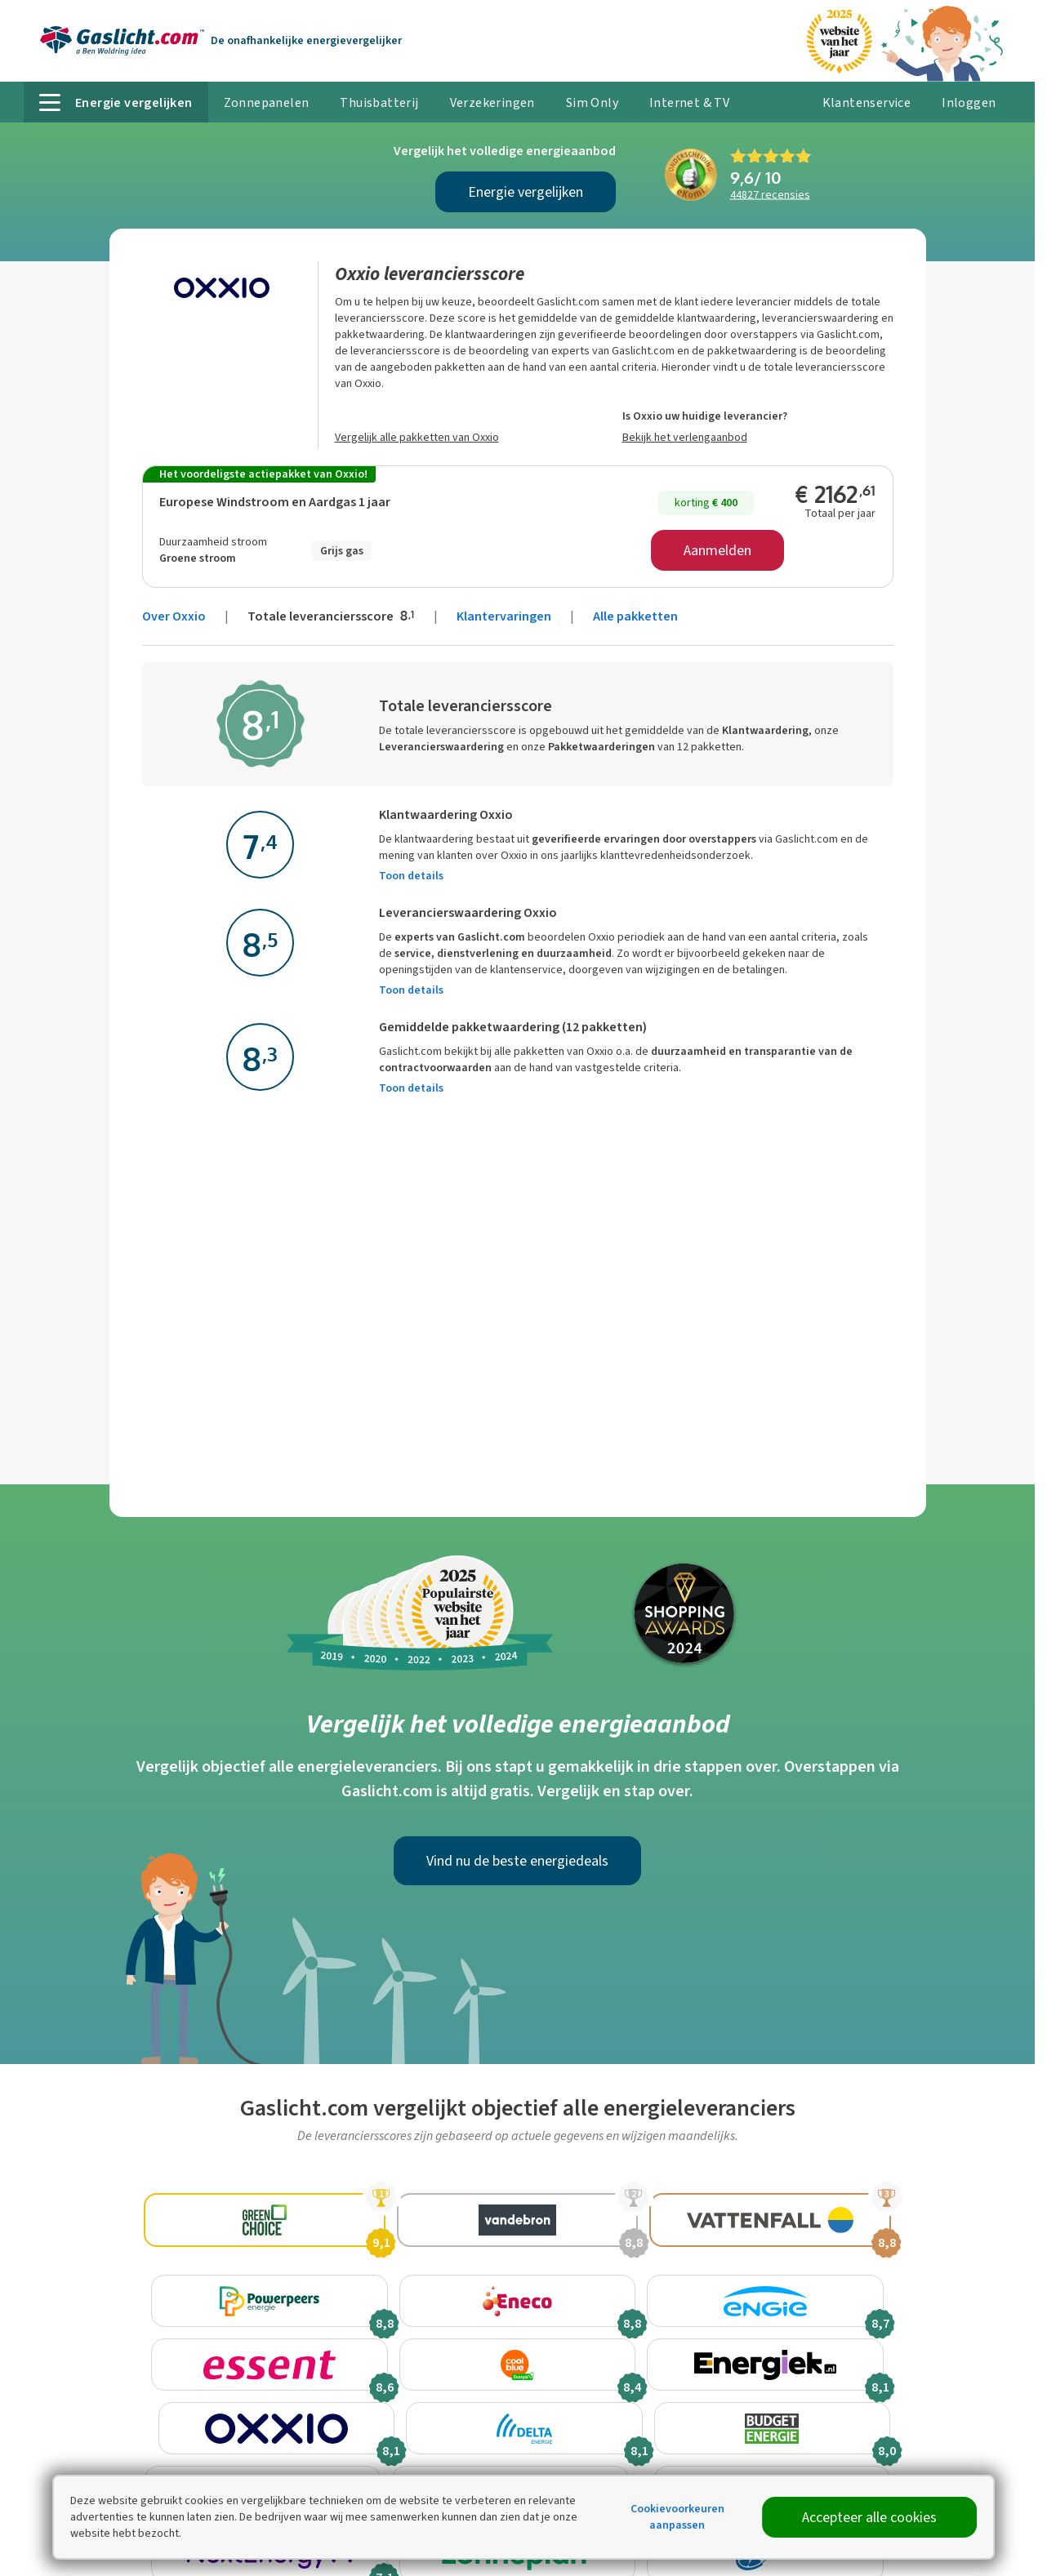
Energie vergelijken (525, 192)
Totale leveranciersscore (332, 616)
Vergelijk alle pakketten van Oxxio (417, 437)
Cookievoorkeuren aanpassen (677, 2517)
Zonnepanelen (267, 102)
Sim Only (592, 102)
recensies (770, 194)
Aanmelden (717, 550)
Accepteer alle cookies (869, 2517)
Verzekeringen (492, 102)
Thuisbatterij (379, 102)
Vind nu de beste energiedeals (517, 1861)
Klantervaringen (504, 616)
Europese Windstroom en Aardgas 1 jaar (274, 501)
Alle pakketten (635, 616)
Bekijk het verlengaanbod (684, 437)
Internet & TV (689, 102)
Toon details (411, 875)
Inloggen (969, 102)
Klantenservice (866, 102)
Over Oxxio (174, 616)
